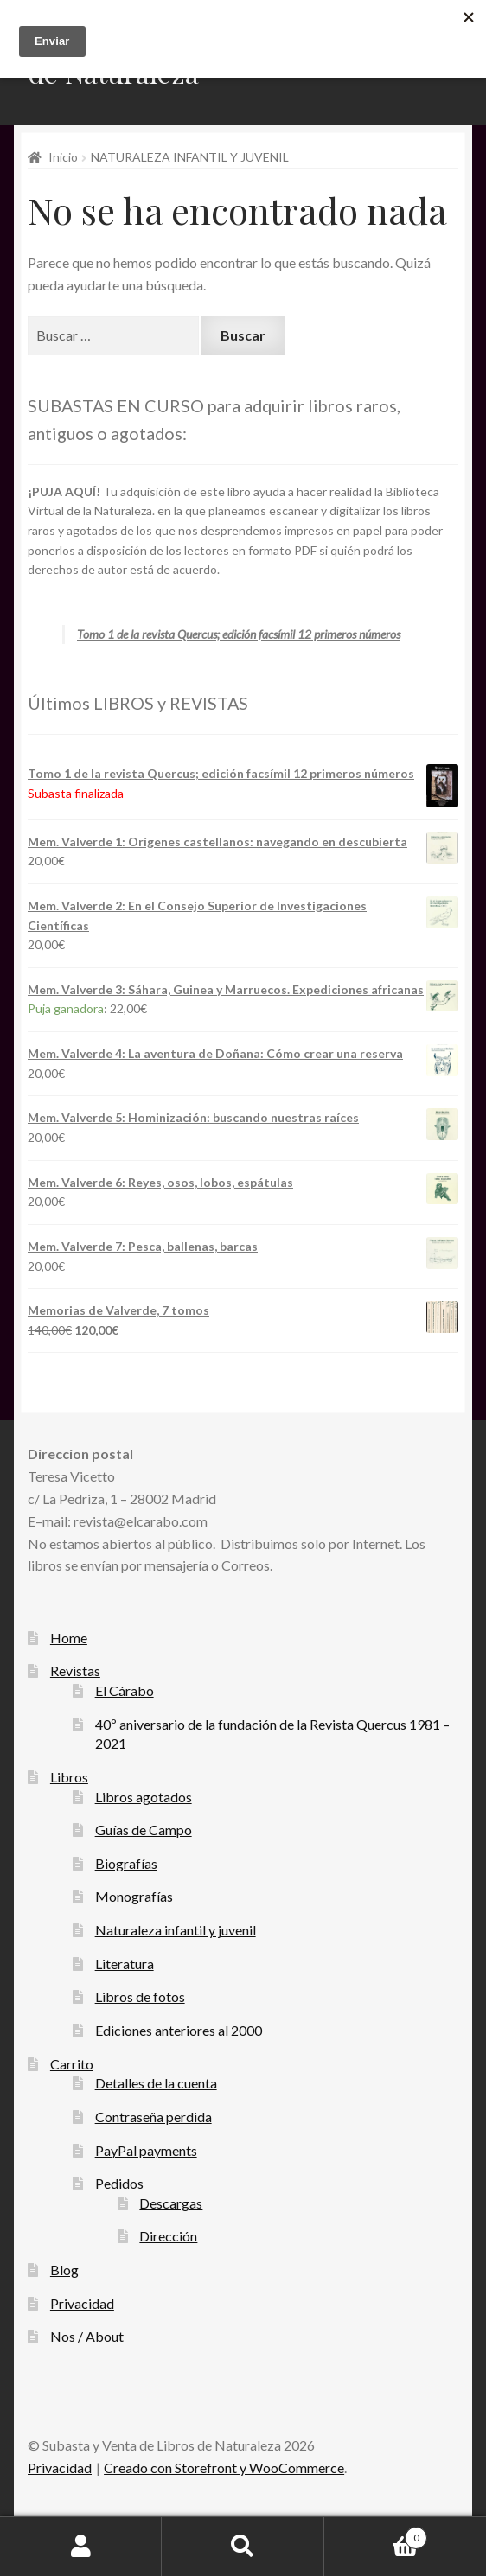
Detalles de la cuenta (156, 2083)
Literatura (124, 1963)
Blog (64, 2269)
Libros (69, 1777)
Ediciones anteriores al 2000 (178, 2030)
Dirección (168, 2236)
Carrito (71, 2064)
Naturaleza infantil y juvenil (175, 1930)
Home (68, 1637)
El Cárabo (124, 1690)
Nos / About (87, 2336)
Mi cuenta (81, 2546)
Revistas (75, 1670)
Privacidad (82, 2303)
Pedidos (119, 2183)
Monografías (134, 1896)
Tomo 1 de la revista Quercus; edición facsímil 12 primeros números (238, 634)
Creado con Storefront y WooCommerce (224, 2467)
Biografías (126, 1863)
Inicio (63, 157)
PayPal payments (146, 2150)
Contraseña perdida (153, 2116)
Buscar (242, 2546)
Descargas (170, 2203)
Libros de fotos (140, 1996)
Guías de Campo (143, 1829)
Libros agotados (143, 1797)
